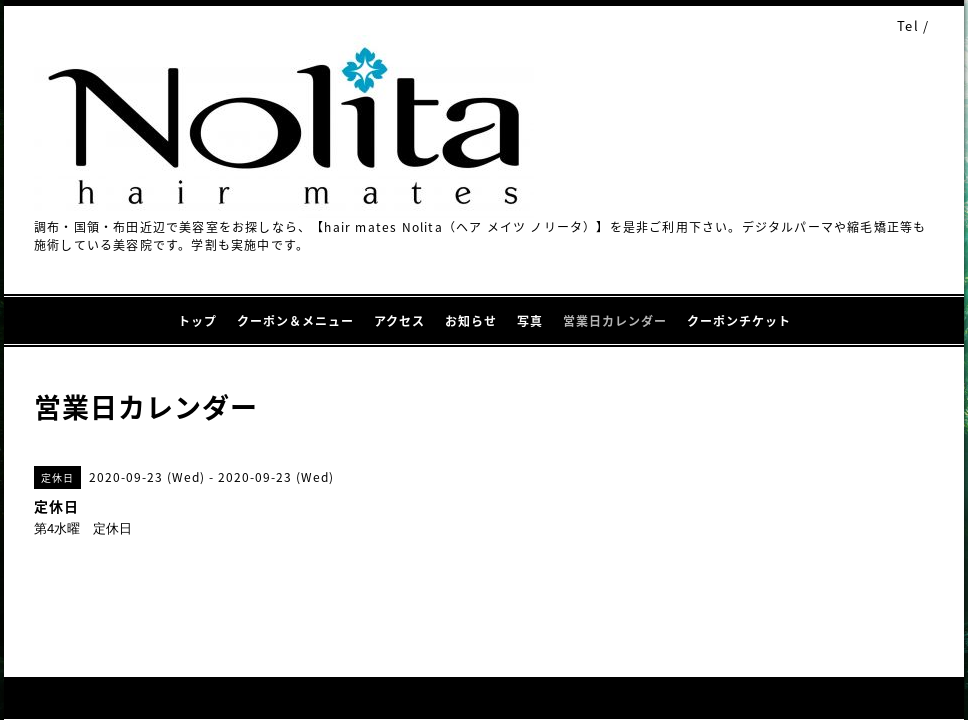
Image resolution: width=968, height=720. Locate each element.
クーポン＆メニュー (295, 321)
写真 (530, 321)
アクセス (399, 321)
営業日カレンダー (615, 321)
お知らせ (471, 321)
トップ (197, 321)
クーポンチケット (739, 321)
